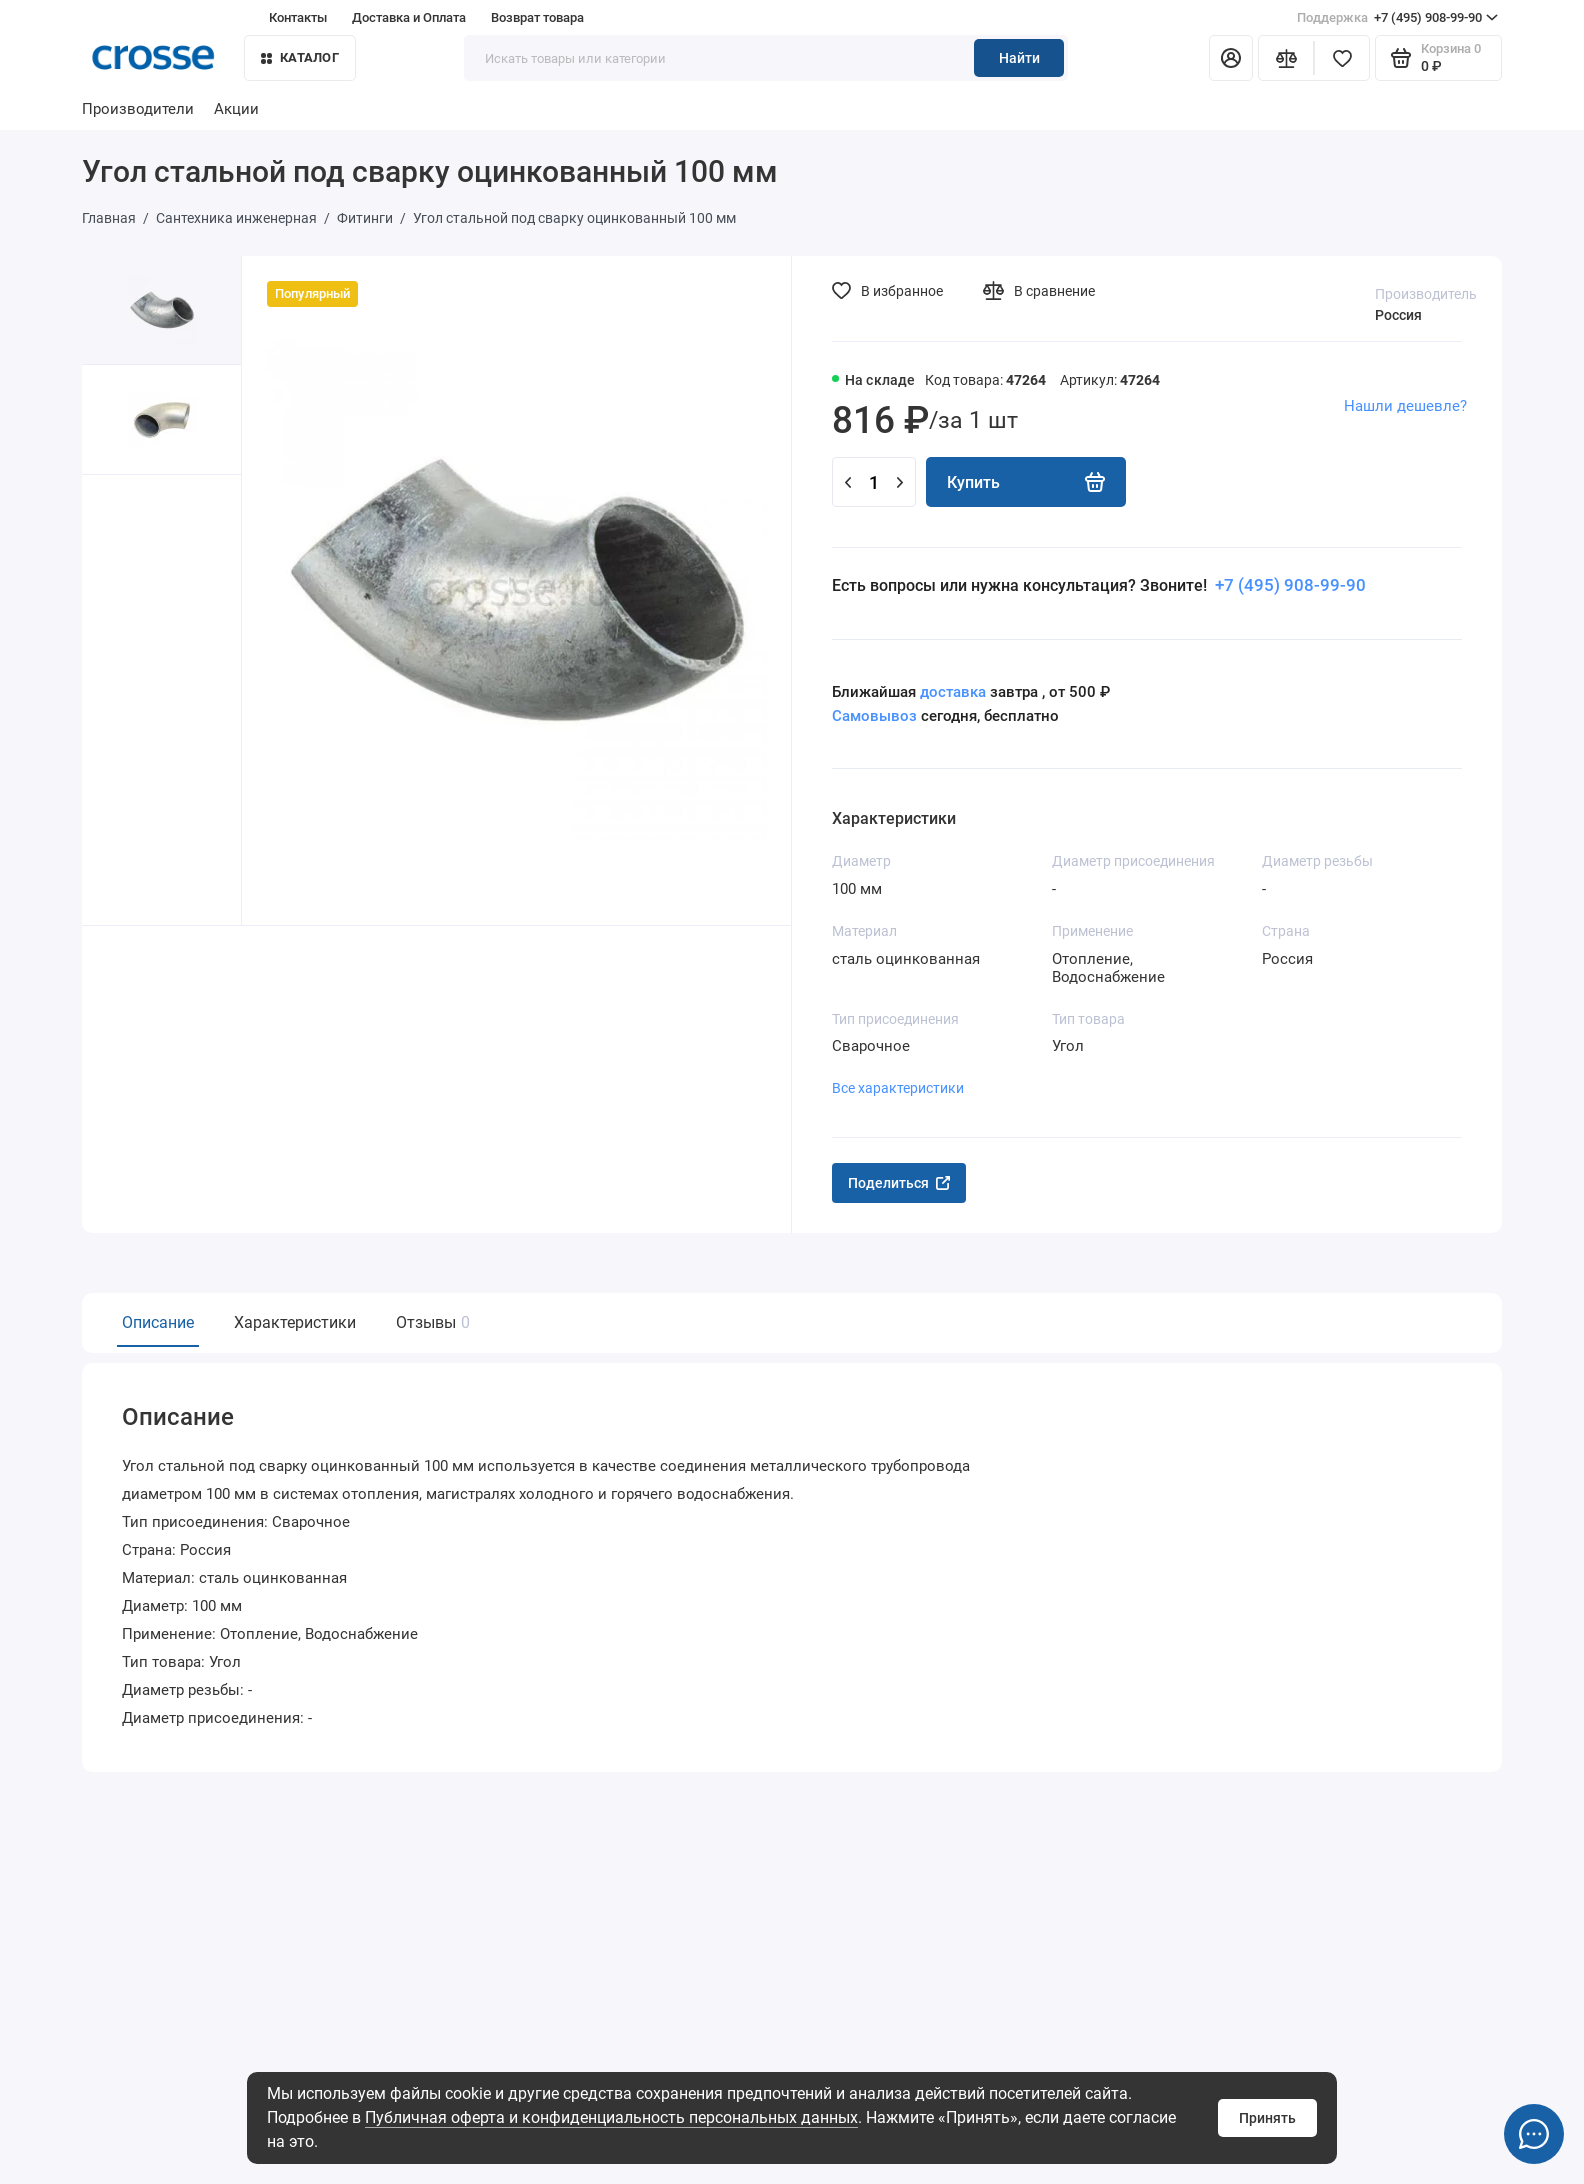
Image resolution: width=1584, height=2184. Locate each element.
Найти (1019, 58)
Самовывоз (874, 716)
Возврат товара (537, 17)
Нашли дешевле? (1405, 406)
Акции (236, 109)
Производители (138, 109)
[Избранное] (1342, 58)
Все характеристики (898, 1088)
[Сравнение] (1286, 58)
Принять (1267, 2118)
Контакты (298, 17)
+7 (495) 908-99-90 (1397, 18)
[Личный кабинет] (1231, 58)
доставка (953, 692)
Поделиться (899, 1183)
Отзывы (430, 1322)
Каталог (300, 57)
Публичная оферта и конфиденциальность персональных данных (611, 2117)
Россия (1398, 315)
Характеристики (295, 1322)
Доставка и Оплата (409, 17)
